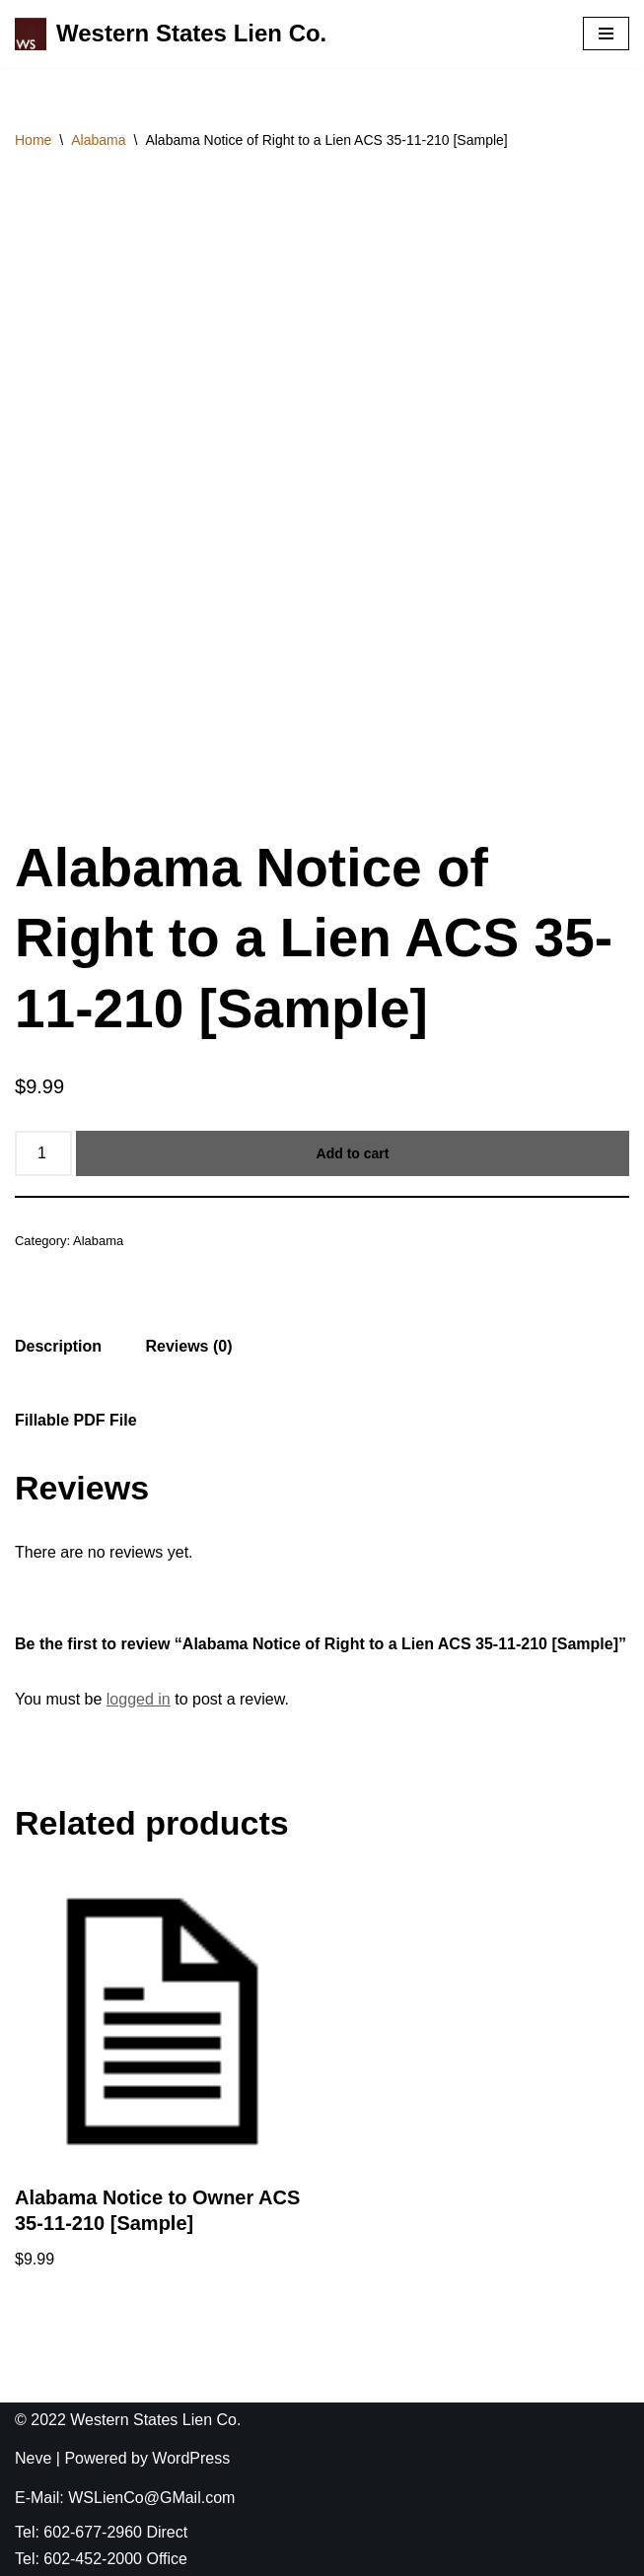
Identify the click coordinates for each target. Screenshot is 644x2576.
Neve (33, 2458)
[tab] (58, 1346)
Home (33, 140)
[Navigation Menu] (606, 33)
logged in (139, 1699)
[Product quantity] (43, 1153)
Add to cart (353, 1153)
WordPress (191, 2458)
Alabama (98, 140)
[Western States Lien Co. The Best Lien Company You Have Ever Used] (170, 34)
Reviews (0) (188, 1346)
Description (58, 1346)
